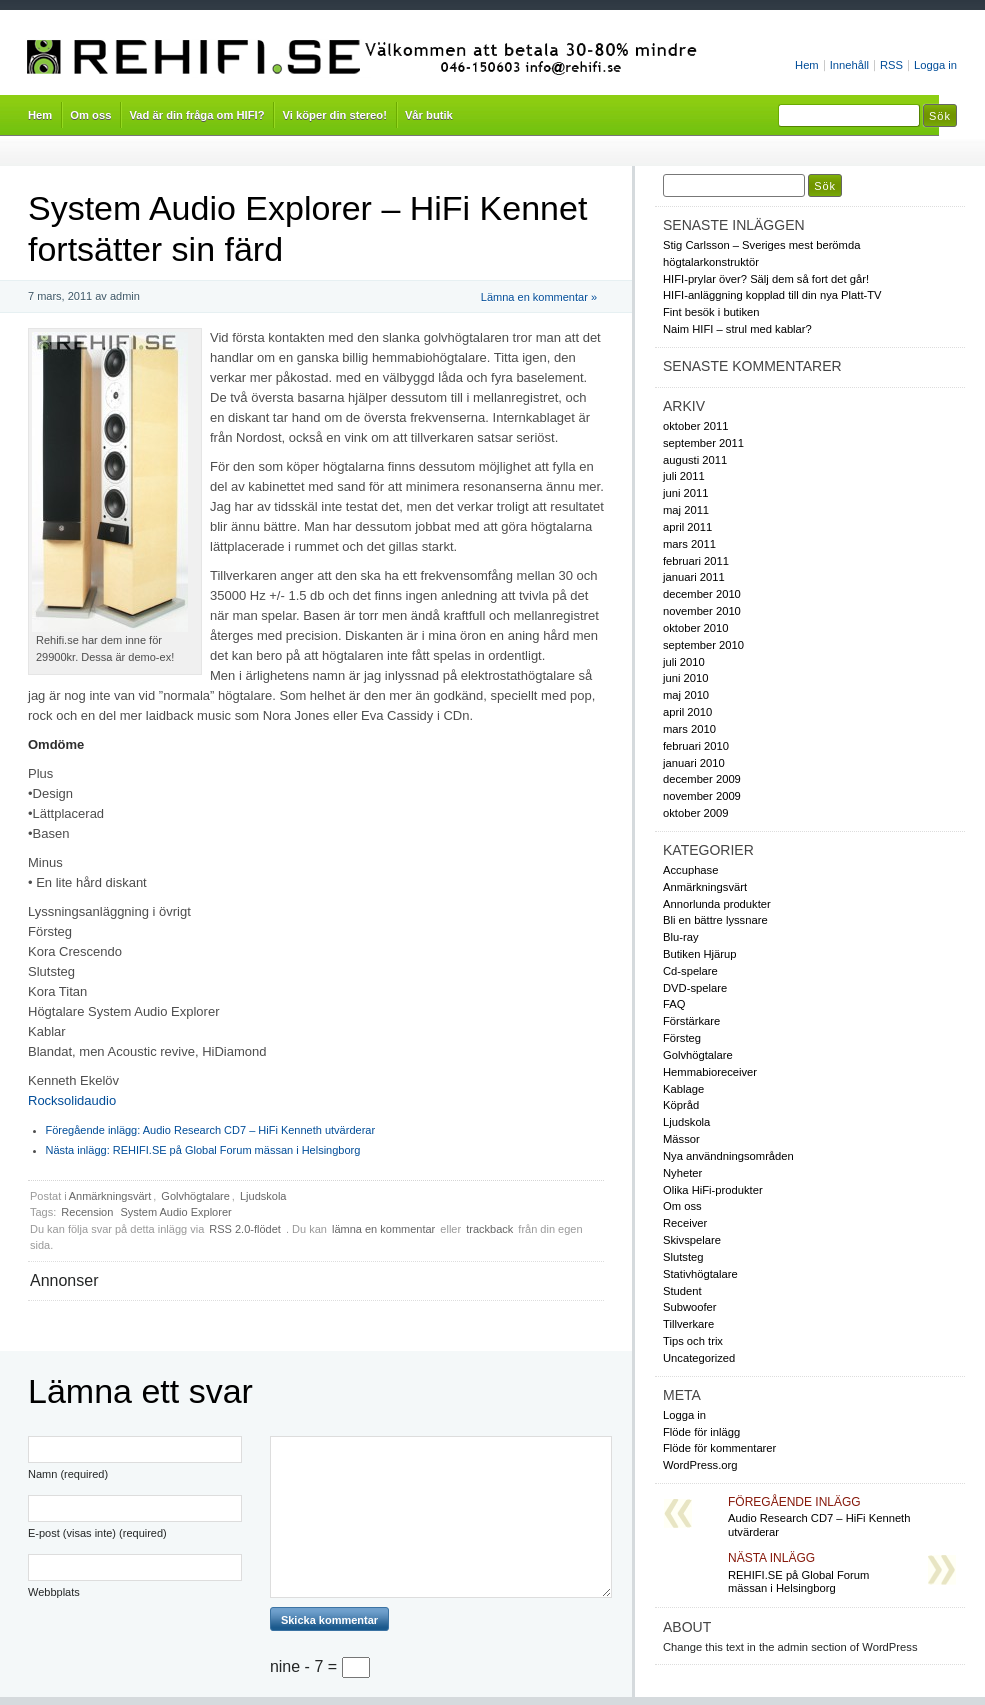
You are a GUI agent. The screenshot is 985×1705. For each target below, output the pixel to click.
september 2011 (703, 443)
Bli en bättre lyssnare (715, 920)
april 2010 (687, 712)
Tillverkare (688, 1324)
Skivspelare (692, 1240)
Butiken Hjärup (699, 954)
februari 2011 (696, 561)
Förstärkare (691, 1021)
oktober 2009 (695, 813)
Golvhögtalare (195, 1196)
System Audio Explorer (175, 1212)
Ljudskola (263, 1196)
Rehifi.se (369, 58)
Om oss (90, 115)
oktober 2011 (695, 426)
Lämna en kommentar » (539, 297)
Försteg (682, 1038)
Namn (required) (68, 1474)
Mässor (681, 1139)
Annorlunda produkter (717, 904)
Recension (87, 1212)
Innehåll (849, 65)
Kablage (683, 1089)
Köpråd (681, 1105)
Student (682, 1291)
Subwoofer (690, 1307)
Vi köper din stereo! (334, 115)
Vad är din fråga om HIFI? (196, 115)
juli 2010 (684, 662)
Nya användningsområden (728, 1156)
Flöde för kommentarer (719, 1448)
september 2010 (703, 645)
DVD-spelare (695, 988)
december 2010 (702, 594)
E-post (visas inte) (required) (97, 1533)
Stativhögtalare (700, 1274)
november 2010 (702, 611)
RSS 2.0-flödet (246, 1229)
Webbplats (54, 1592)
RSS (891, 65)
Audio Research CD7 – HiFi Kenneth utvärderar (211, 1130)
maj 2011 (686, 510)
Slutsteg (683, 1257)
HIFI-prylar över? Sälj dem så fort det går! (766, 279)
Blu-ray (681, 937)
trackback (489, 1229)
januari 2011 (694, 577)
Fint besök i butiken (711, 312)
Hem (807, 65)
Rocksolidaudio (72, 1100)
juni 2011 (685, 493)
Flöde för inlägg (701, 1432)
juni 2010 (685, 678)
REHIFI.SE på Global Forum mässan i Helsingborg (203, 1150)
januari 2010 (694, 763)
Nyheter (682, 1173)
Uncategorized (699, 1358)
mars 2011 (689, 544)
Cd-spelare (690, 971)
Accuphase (690, 870)
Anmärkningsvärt (110, 1196)
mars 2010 (689, 729)
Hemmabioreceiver (710, 1072)
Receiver (685, 1223)
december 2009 (702, 779)
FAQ (674, 1004)
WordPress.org (700, 1465)
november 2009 (702, 796)
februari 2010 (696, 746)
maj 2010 (686, 695)
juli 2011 (684, 476)
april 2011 (687, 527)
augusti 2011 (695, 460)
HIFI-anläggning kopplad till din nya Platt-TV (772, 295)
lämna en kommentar (383, 1229)
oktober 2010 (695, 628)
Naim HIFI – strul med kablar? (737, 329)
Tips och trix (693, 1341)
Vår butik (429, 115)
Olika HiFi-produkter (713, 1190)
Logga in (935, 65)
